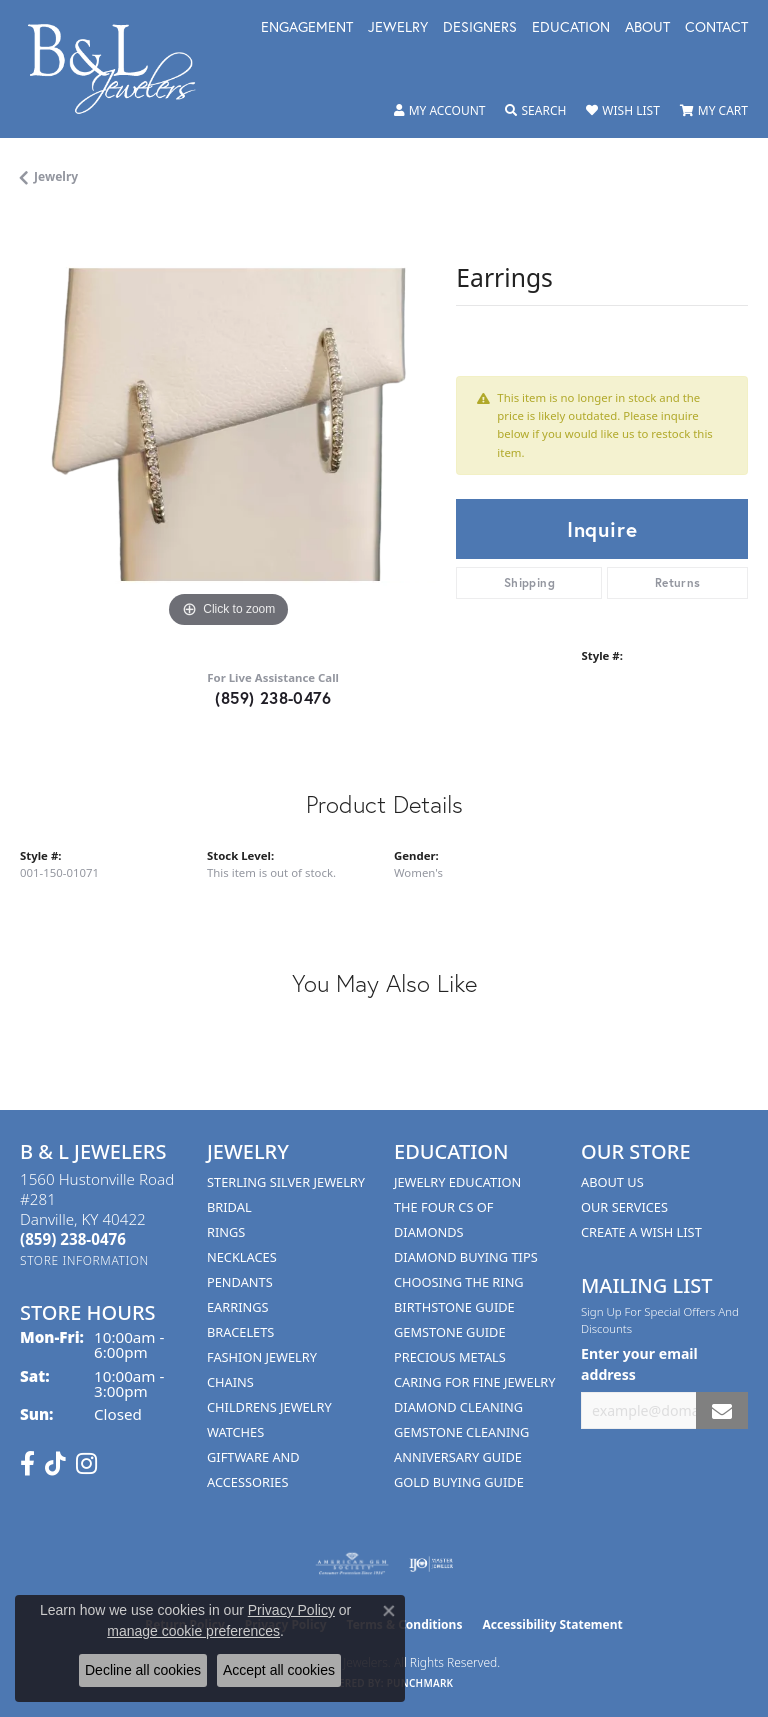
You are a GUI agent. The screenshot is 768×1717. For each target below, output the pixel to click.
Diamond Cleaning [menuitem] (458, 1407)
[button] (440, 111)
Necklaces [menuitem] (242, 1257)
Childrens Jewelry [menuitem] (269, 1407)
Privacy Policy (291, 1610)
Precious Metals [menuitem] (450, 1357)
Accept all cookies (279, 1670)
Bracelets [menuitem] (240, 1332)
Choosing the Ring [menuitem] (459, 1282)
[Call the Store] (73, 1239)
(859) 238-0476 (273, 697)
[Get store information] (84, 1260)
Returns (678, 582)
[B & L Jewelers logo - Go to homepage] (122, 69)
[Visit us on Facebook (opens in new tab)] (27, 1464)
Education (571, 28)
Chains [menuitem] (230, 1382)
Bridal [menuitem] (229, 1207)
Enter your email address (639, 1364)
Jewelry (398, 28)
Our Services (624, 1207)
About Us (612, 1182)
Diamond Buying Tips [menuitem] (466, 1257)
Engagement (307, 28)
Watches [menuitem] (235, 1432)
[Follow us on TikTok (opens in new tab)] (55, 1464)
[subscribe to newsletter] (722, 1410)
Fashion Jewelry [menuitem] (262, 1357)
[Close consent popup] (389, 1611)
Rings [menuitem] (226, 1232)
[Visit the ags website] (352, 1564)
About (647, 28)
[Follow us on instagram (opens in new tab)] (86, 1464)
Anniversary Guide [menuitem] (458, 1457)
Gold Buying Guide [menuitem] (459, 1482)
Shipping (529, 582)
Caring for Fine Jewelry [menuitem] (475, 1382)
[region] (228, 425)
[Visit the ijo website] (431, 1564)
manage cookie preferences (193, 1631)
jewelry (56, 176)
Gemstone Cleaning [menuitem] (461, 1432)
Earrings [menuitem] (238, 1307)
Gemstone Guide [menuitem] (450, 1332)
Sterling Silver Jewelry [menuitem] (286, 1182)
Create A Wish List (641, 1232)
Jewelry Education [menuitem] (457, 1182)
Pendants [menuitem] (240, 1282)
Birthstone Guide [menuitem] (454, 1307)
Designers (480, 28)
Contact (716, 28)
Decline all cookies (143, 1670)
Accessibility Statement (552, 1624)
